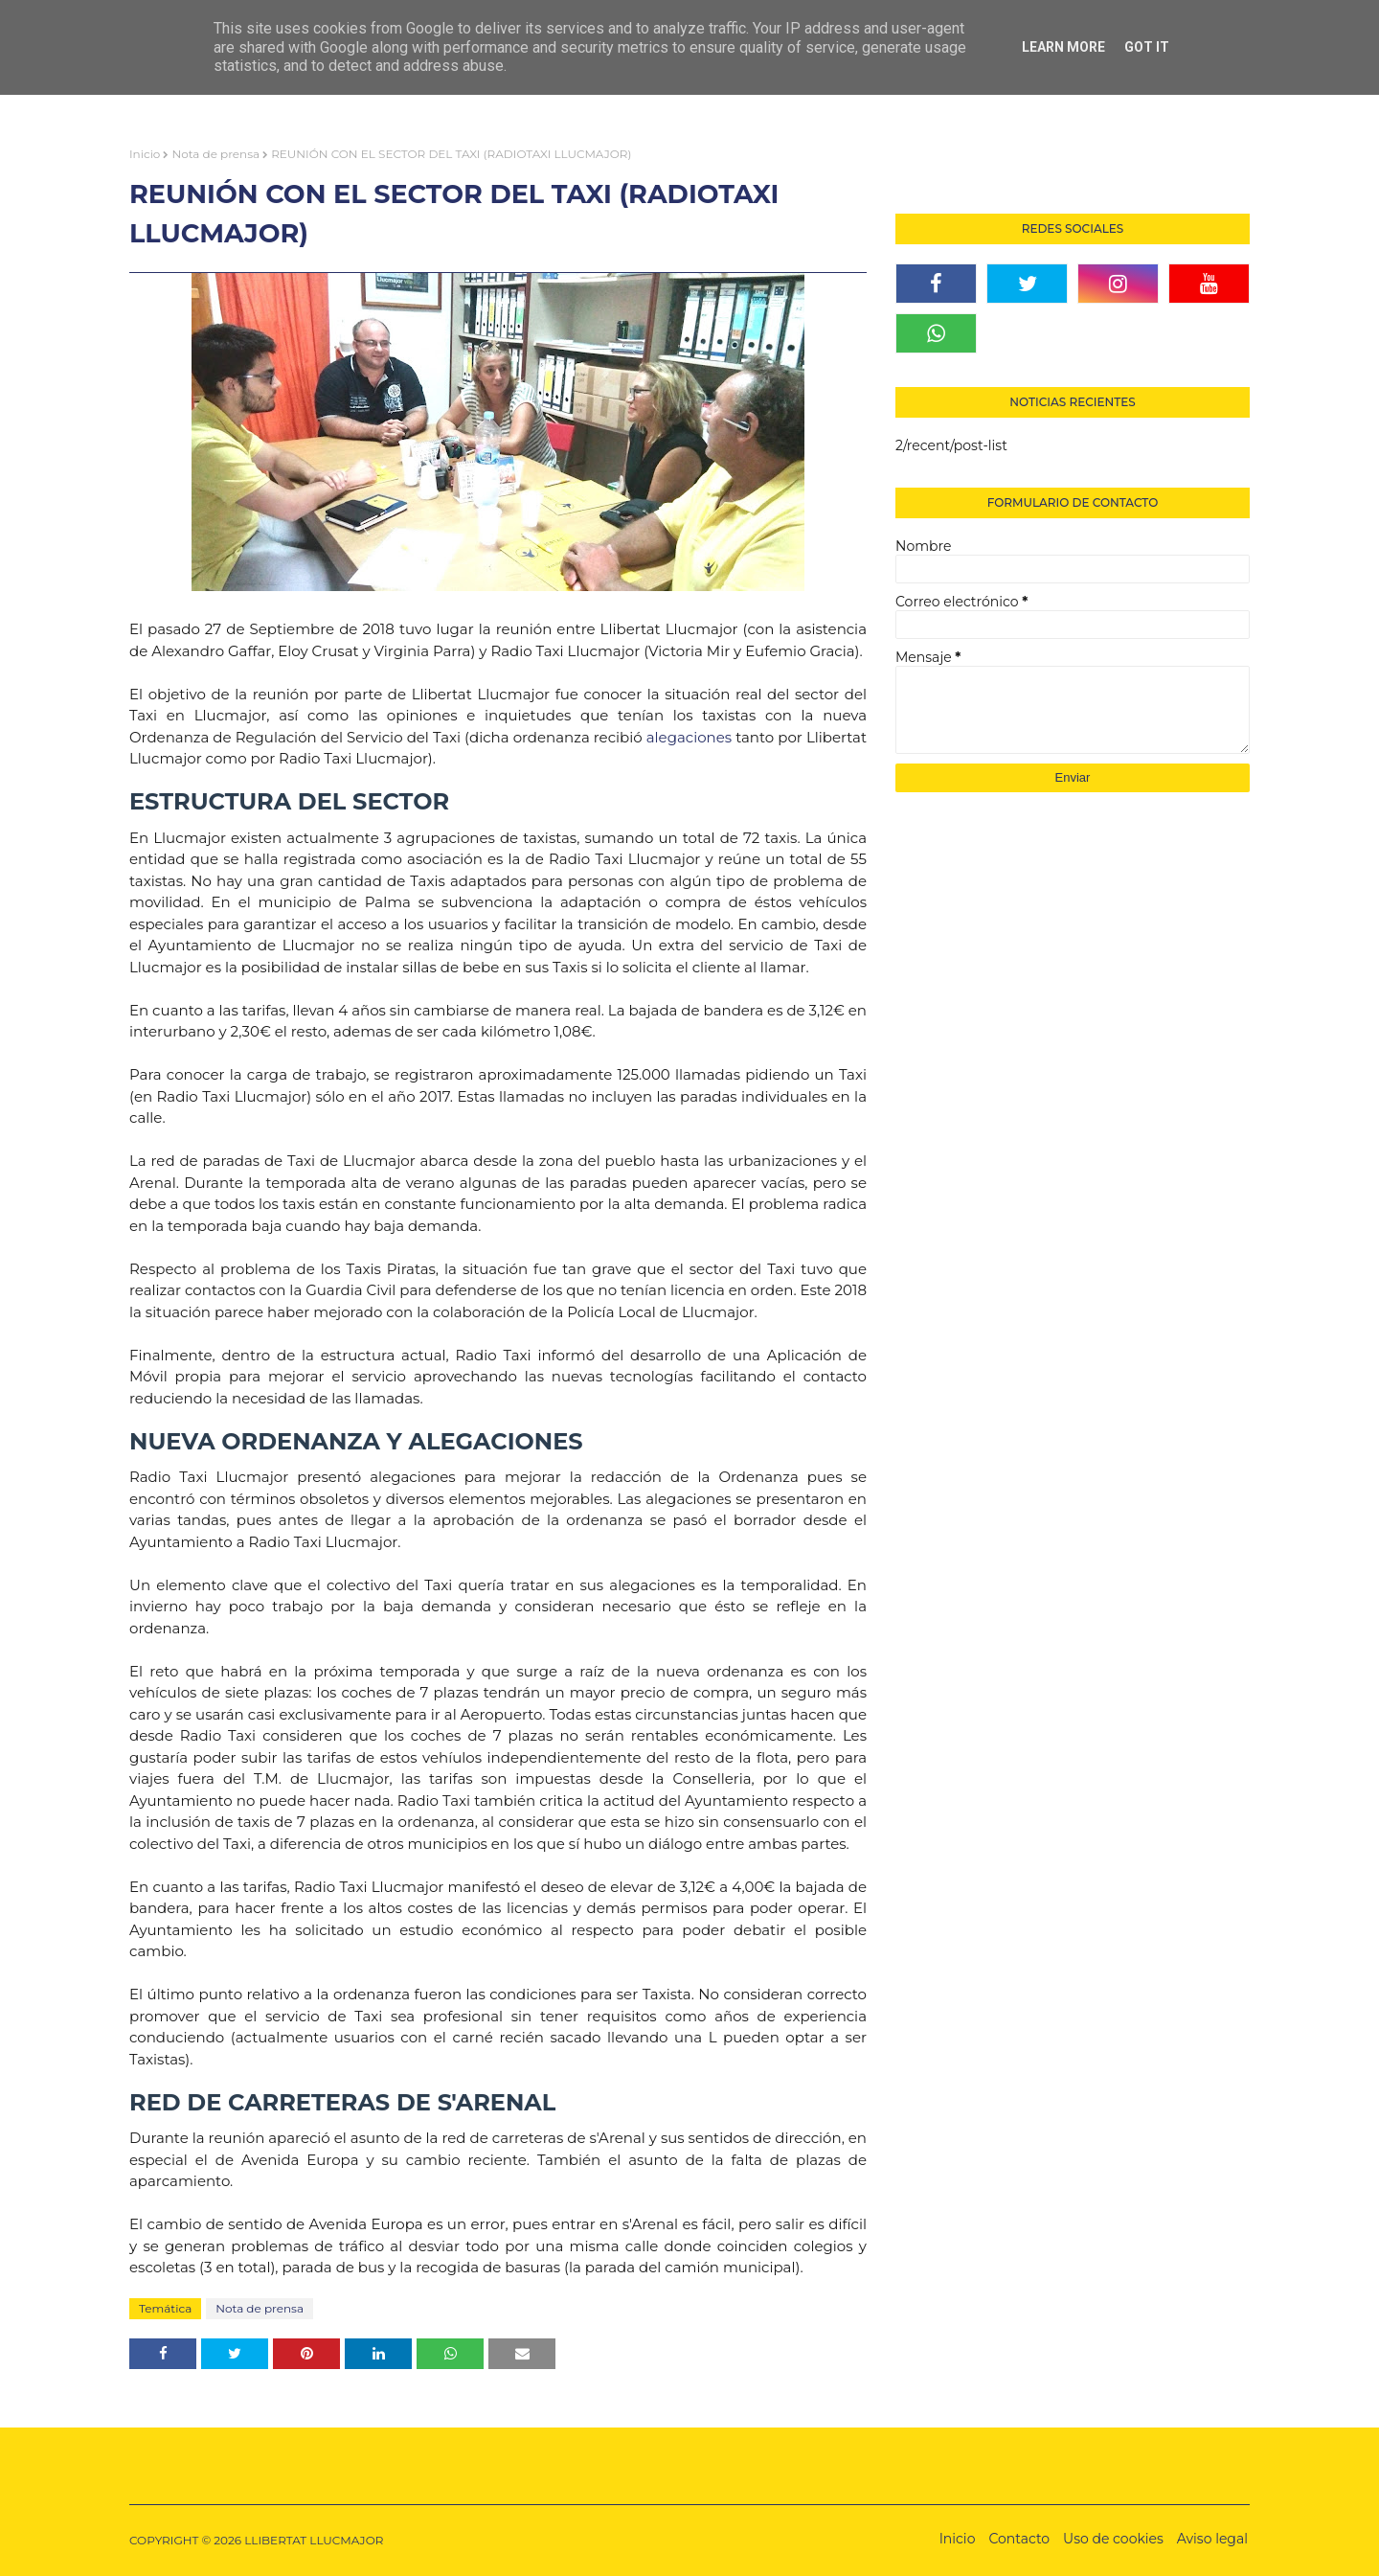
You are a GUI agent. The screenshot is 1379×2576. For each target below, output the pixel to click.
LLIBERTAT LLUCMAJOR (313, 2540)
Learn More (1063, 47)
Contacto (1019, 2538)
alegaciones (689, 737)
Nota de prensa (215, 154)
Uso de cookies (1113, 2538)
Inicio (144, 154)
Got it (1146, 47)
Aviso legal (1212, 2538)
